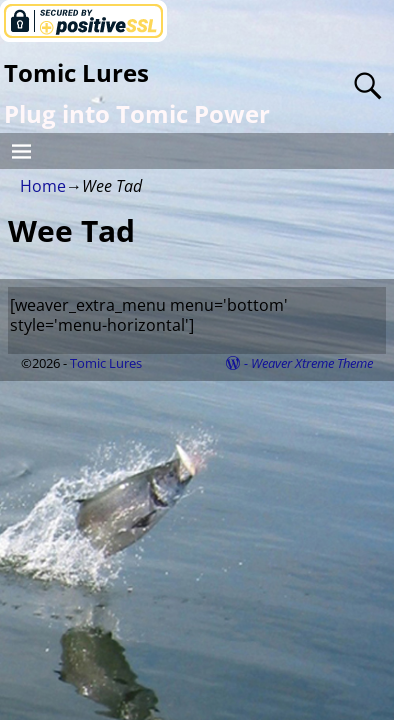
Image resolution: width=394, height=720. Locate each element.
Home (43, 186)
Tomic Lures (76, 72)
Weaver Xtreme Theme (312, 363)
